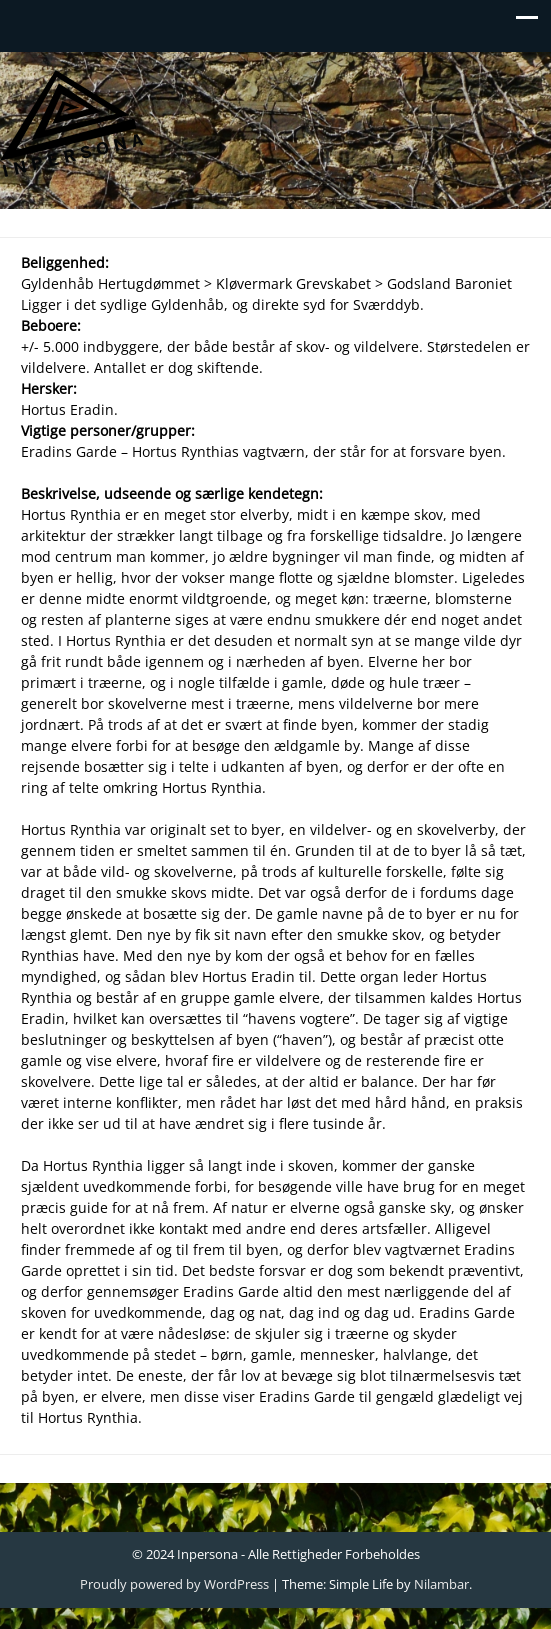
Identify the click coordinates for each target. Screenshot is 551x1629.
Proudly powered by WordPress (174, 1584)
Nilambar (441, 1584)
